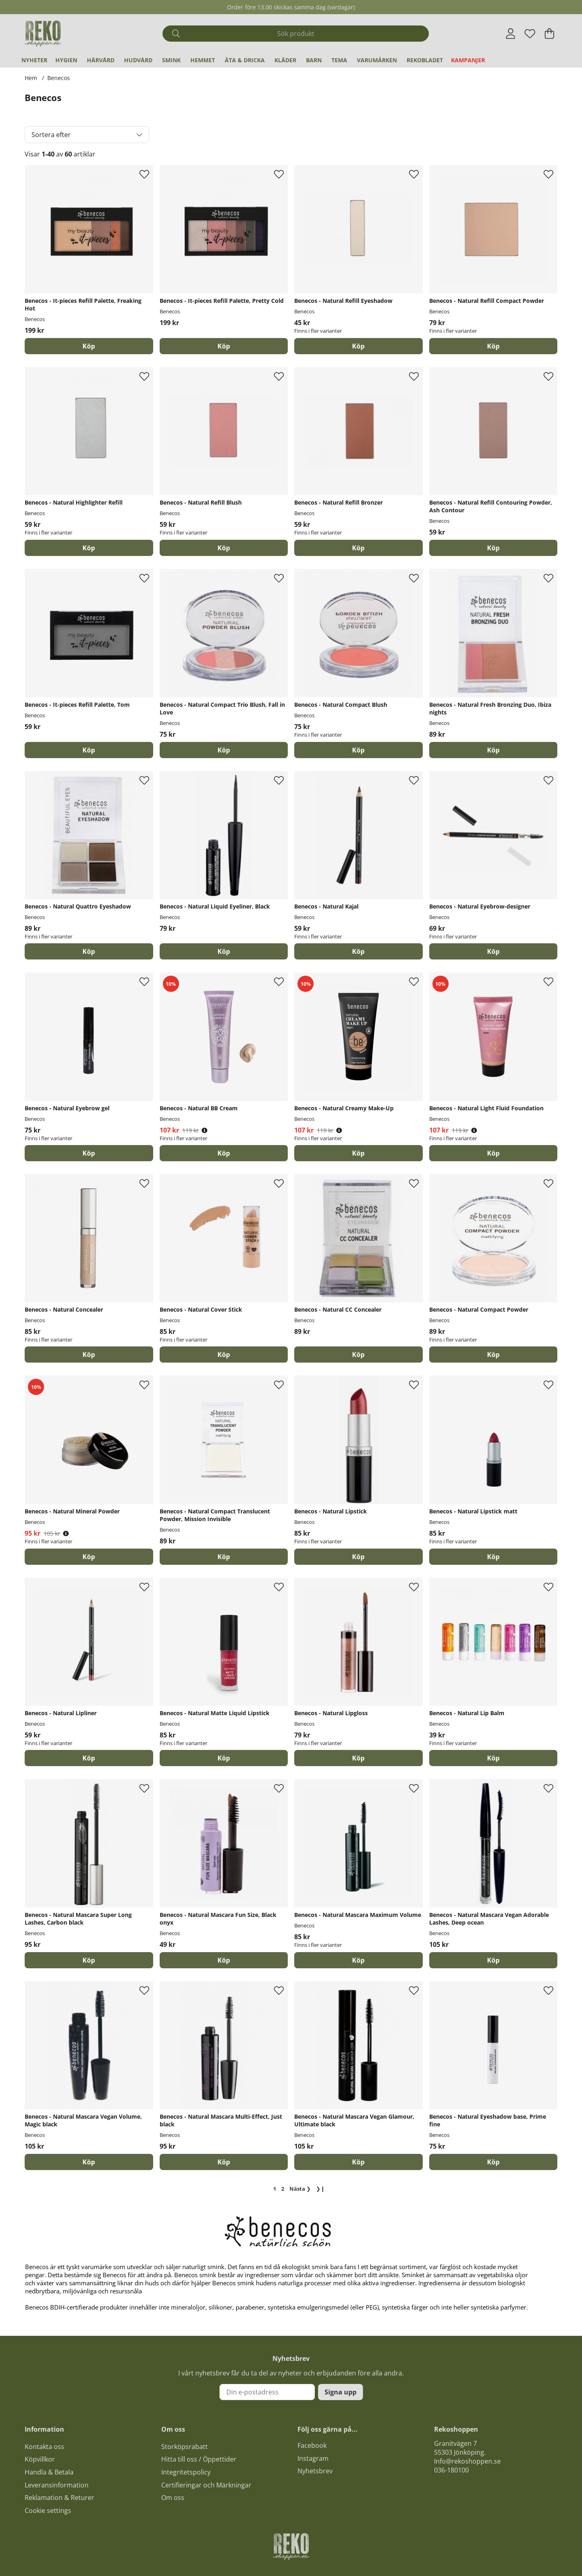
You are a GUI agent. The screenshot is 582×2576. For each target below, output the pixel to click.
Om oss (172, 2497)
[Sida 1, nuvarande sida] (275, 2188)
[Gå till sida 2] (283, 2188)
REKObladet (425, 60)
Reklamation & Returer (59, 2497)
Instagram (313, 2458)
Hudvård (138, 60)
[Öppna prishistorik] (204, 1130)
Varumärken (377, 60)
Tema (339, 60)
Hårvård (100, 60)
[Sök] (295, 33)
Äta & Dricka (245, 60)
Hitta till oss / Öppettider (198, 2459)
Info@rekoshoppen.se (467, 2461)
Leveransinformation (57, 2485)
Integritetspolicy (186, 2472)
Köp (358, 346)
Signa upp (340, 2392)
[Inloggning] (511, 33)
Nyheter (34, 60)
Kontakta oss (44, 2446)
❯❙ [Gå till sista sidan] (320, 2188)
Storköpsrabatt (184, 2446)
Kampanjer (468, 60)
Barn (314, 60)
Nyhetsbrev (315, 2470)
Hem (31, 78)
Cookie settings (48, 2510)
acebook (314, 2445)
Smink (171, 60)
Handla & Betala (49, 2472)
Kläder (285, 60)
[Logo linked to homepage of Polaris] (43, 33)
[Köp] (89, 346)
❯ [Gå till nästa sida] (300, 2188)
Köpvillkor (40, 2459)
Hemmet (202, 60)
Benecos (58, 78)
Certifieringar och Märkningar (206, 2485)
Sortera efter (51, 134)
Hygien (66, 60)
